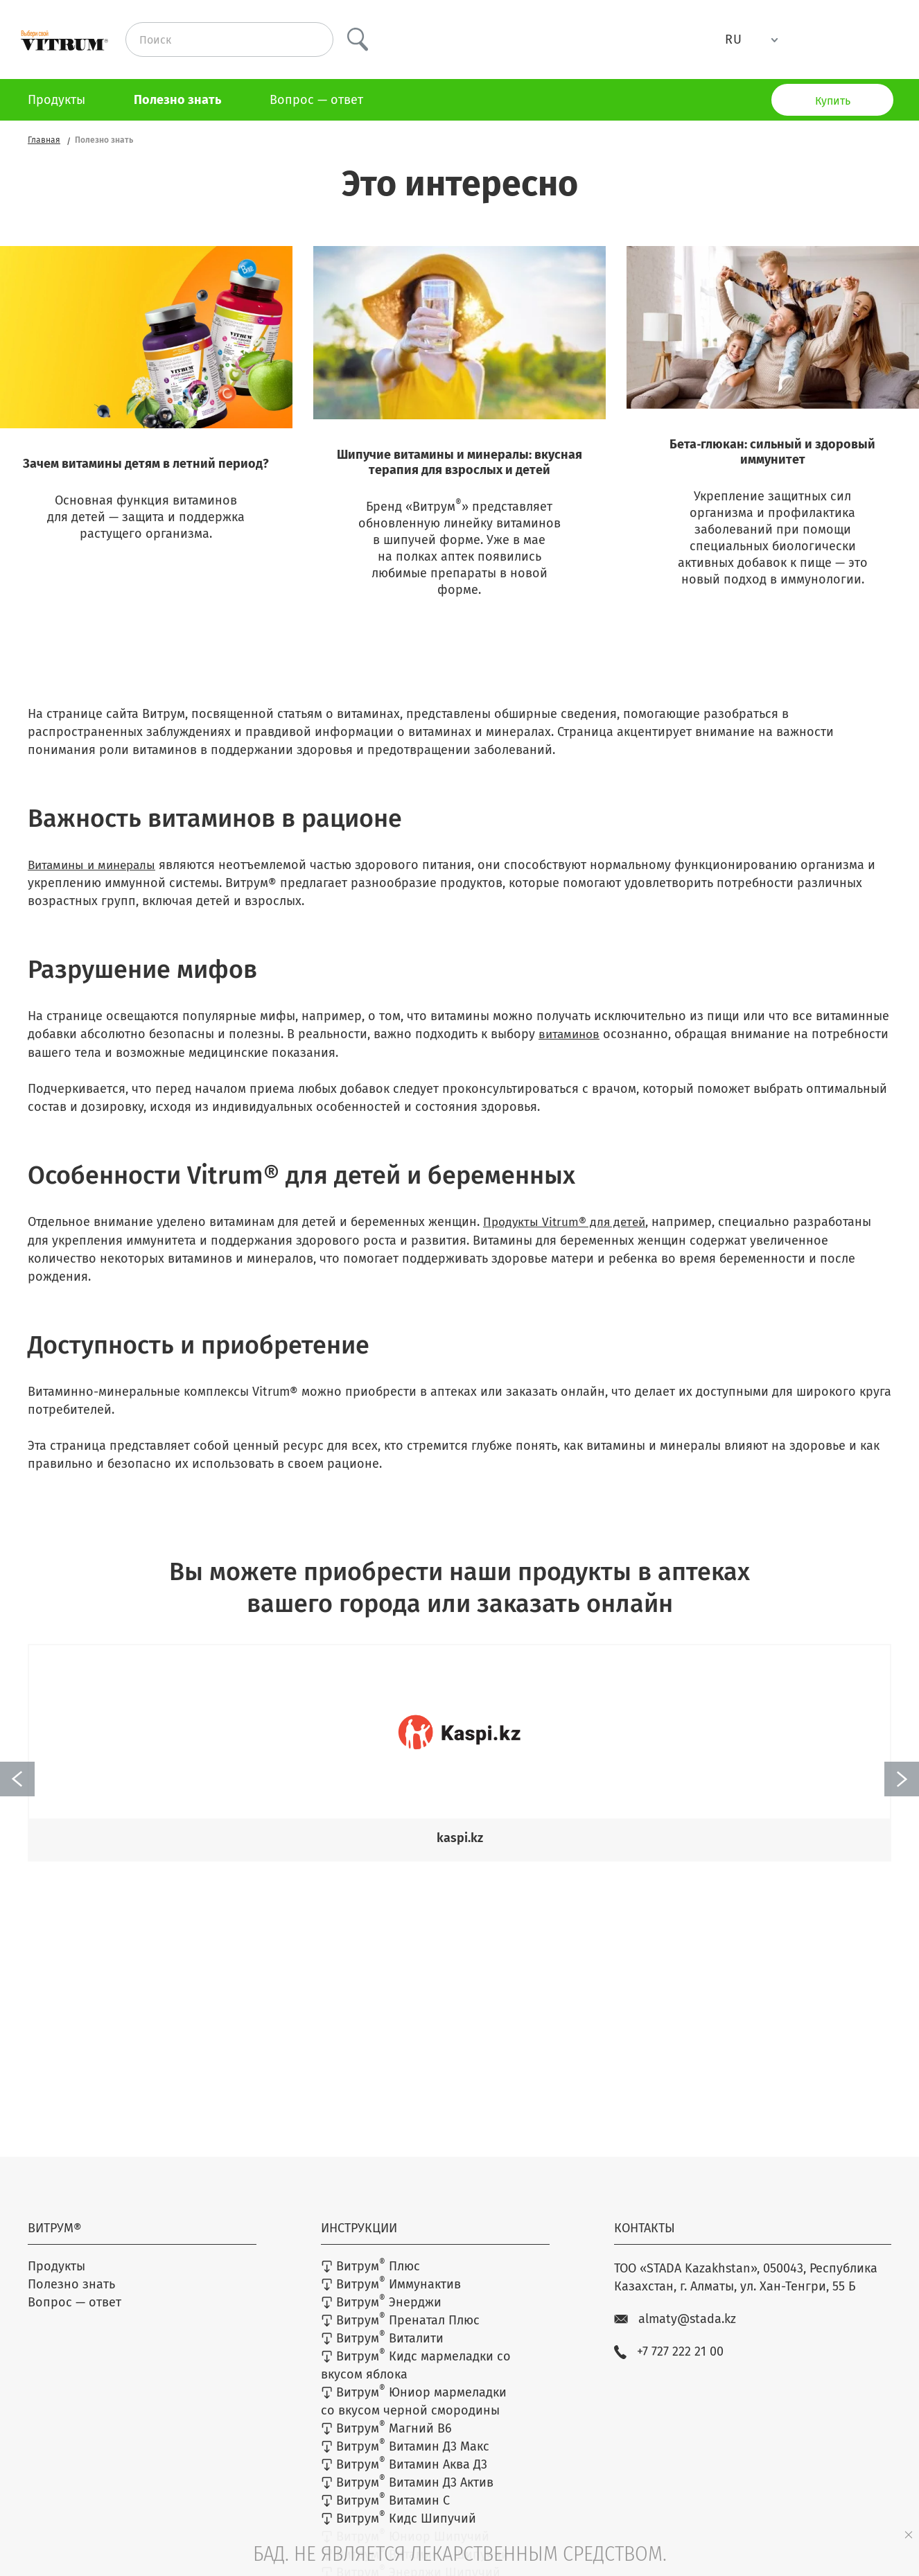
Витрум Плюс (370, 2278)
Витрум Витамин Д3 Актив (407, 2495)
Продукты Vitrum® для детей (567, 1239)
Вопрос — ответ (316, 99)
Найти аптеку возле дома (460, 1918)
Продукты (56, 99)
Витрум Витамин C (385, 2513)
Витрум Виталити (382, 2350)
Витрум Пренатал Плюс (400, 2332)
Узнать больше (146, 650)
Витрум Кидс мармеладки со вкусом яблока (416, 2377)
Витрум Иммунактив (391, 2296)
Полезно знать (177, 99)
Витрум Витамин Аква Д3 (404, 2477)
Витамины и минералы (95, 883)
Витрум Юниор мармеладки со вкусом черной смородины (414, 2414)
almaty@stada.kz (675, 2332)
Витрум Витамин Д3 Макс (405, 2459)
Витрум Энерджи (381, 2314)
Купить (832, 100)
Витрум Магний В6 (386, 2441)
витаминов (571, 1052)
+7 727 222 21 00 (669, 2364)
